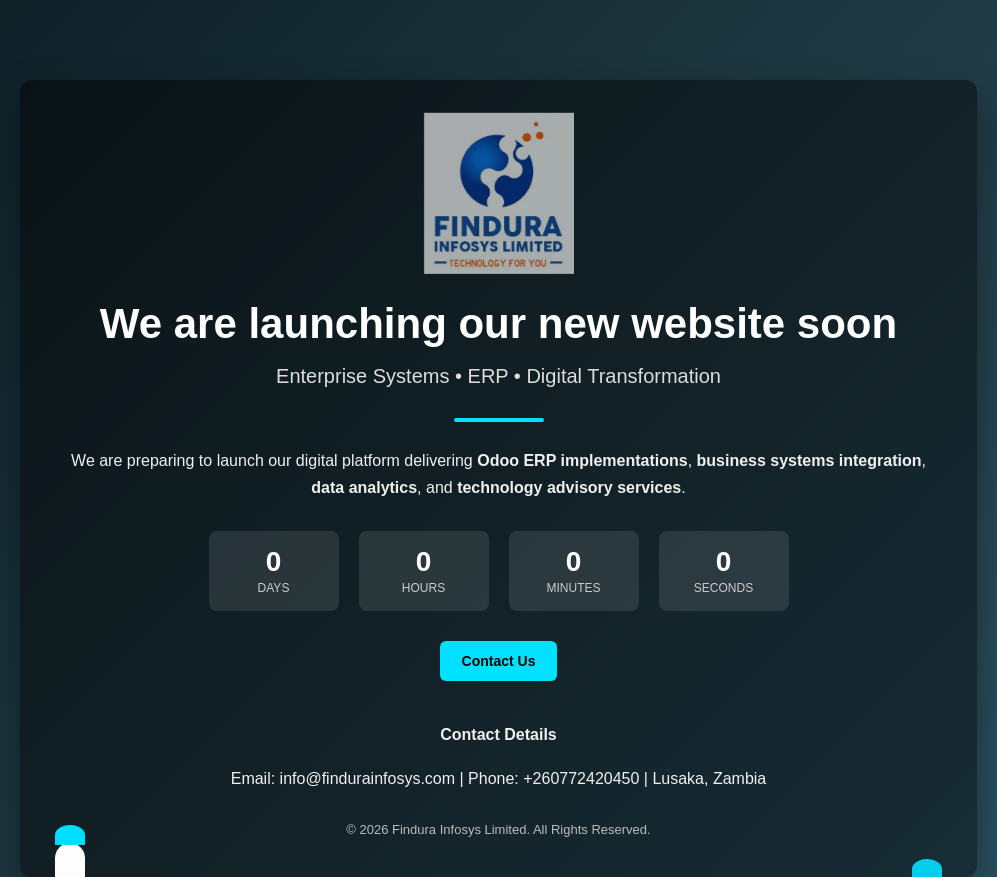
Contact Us (499, 661)
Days (274, 588)
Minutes (574, 588)
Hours (423, 588)
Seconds (723, 588)
